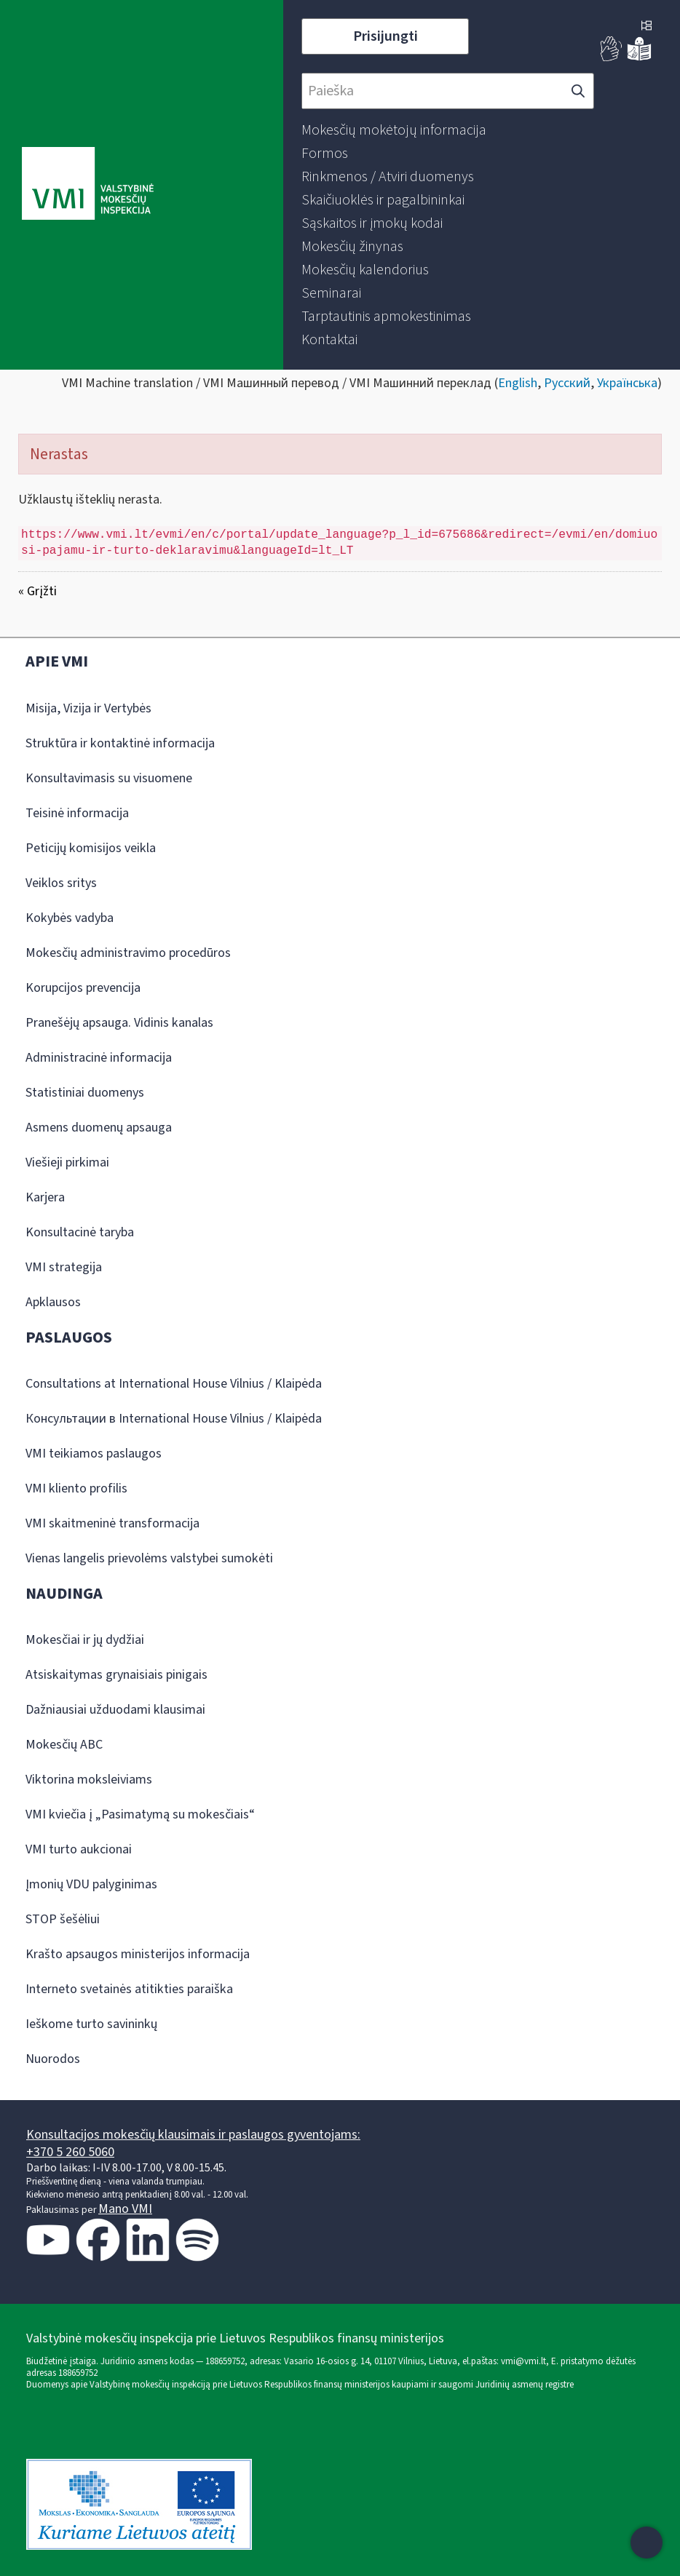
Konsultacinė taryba (79, 1232)
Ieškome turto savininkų (91, 2024)
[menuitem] (393, 130)
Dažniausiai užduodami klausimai (115, 1710)
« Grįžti (37, 591)
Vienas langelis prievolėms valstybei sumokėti (149, 1558)
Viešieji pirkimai (67, 1162)
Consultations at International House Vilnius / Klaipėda (173, 1384)
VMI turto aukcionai (78, 1849)
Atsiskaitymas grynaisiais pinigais (116, 1675)
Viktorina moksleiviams (88, 1779)
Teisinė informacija (77, 813)
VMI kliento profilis (76, 1488)
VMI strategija (63, 1267)
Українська (627, 383)
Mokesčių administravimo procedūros (128, 953)
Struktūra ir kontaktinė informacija (120, 743)
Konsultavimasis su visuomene (108, 778)
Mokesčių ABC (64, 1745)
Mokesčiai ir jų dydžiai (84, 1640)
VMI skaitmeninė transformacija (112, 1523)
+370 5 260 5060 (70, 2152)
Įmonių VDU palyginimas (91, 1884)
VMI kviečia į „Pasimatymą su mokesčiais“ (140, 1814)
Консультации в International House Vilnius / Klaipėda (173, 1419)
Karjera (45, 1197)
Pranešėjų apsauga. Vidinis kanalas (119, 1023)
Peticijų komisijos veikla (90, 848)
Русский (567, 383)
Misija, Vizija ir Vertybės (88, 708)
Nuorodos (52, 2059)
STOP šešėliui (62, 1919)
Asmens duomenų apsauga (98, 1127)
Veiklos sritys (61, 883)
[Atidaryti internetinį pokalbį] (646, 2543)
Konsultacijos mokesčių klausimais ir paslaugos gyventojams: (193, 2135)
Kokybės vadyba (69, 918)
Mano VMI (125, 2209)
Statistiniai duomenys (84, 1093)
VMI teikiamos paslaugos (93, 1453)
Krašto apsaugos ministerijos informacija (137, 1954)
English (517, 383)
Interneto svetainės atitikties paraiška (129, 1989)
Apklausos (53, 1302)
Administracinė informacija (98, 1058)
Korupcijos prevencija (83, 988)
